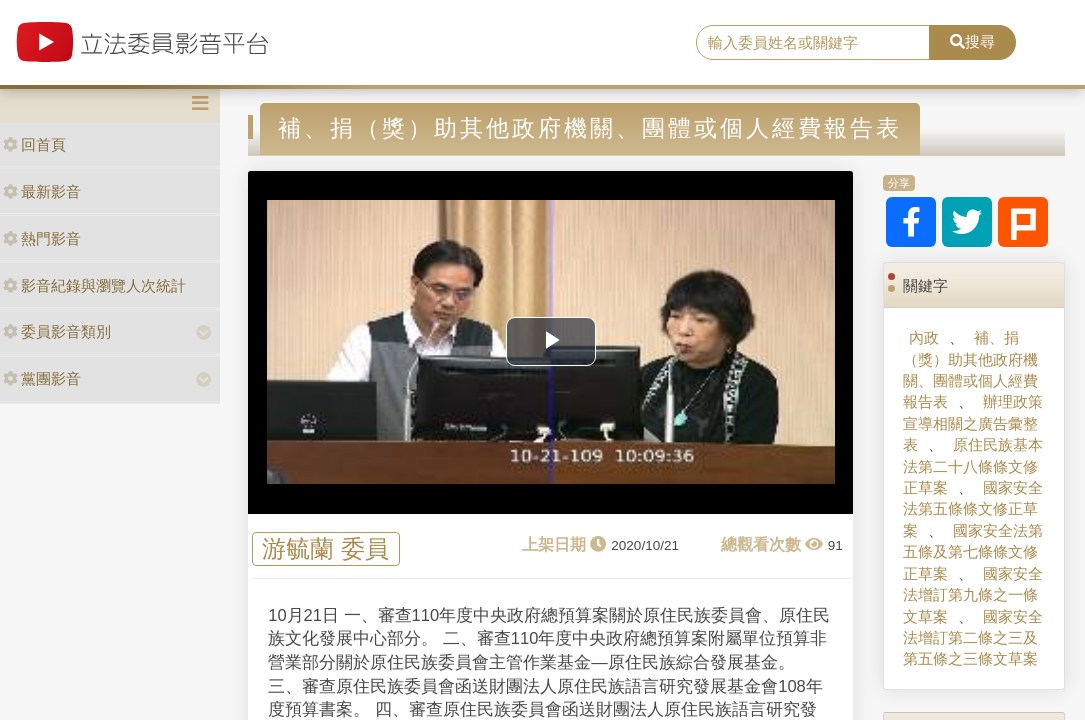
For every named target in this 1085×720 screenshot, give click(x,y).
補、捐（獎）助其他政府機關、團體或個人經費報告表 (970, 369)
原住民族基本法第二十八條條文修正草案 (973, 466)
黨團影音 (42, 378)
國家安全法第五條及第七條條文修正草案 (973, 552)
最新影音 (42, 191)
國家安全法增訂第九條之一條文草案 (973, 595)
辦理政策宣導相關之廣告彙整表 (973, 423)
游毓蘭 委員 (325, 549)
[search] (813, 43)
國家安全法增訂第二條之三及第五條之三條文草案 (973, 638)
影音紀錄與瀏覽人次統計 (94, 285)
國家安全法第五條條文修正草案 (973, 509)
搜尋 (972, 41)
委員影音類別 (57, 331)
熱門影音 (42, 238)
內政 (924, 337)
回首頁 (34, 144)
